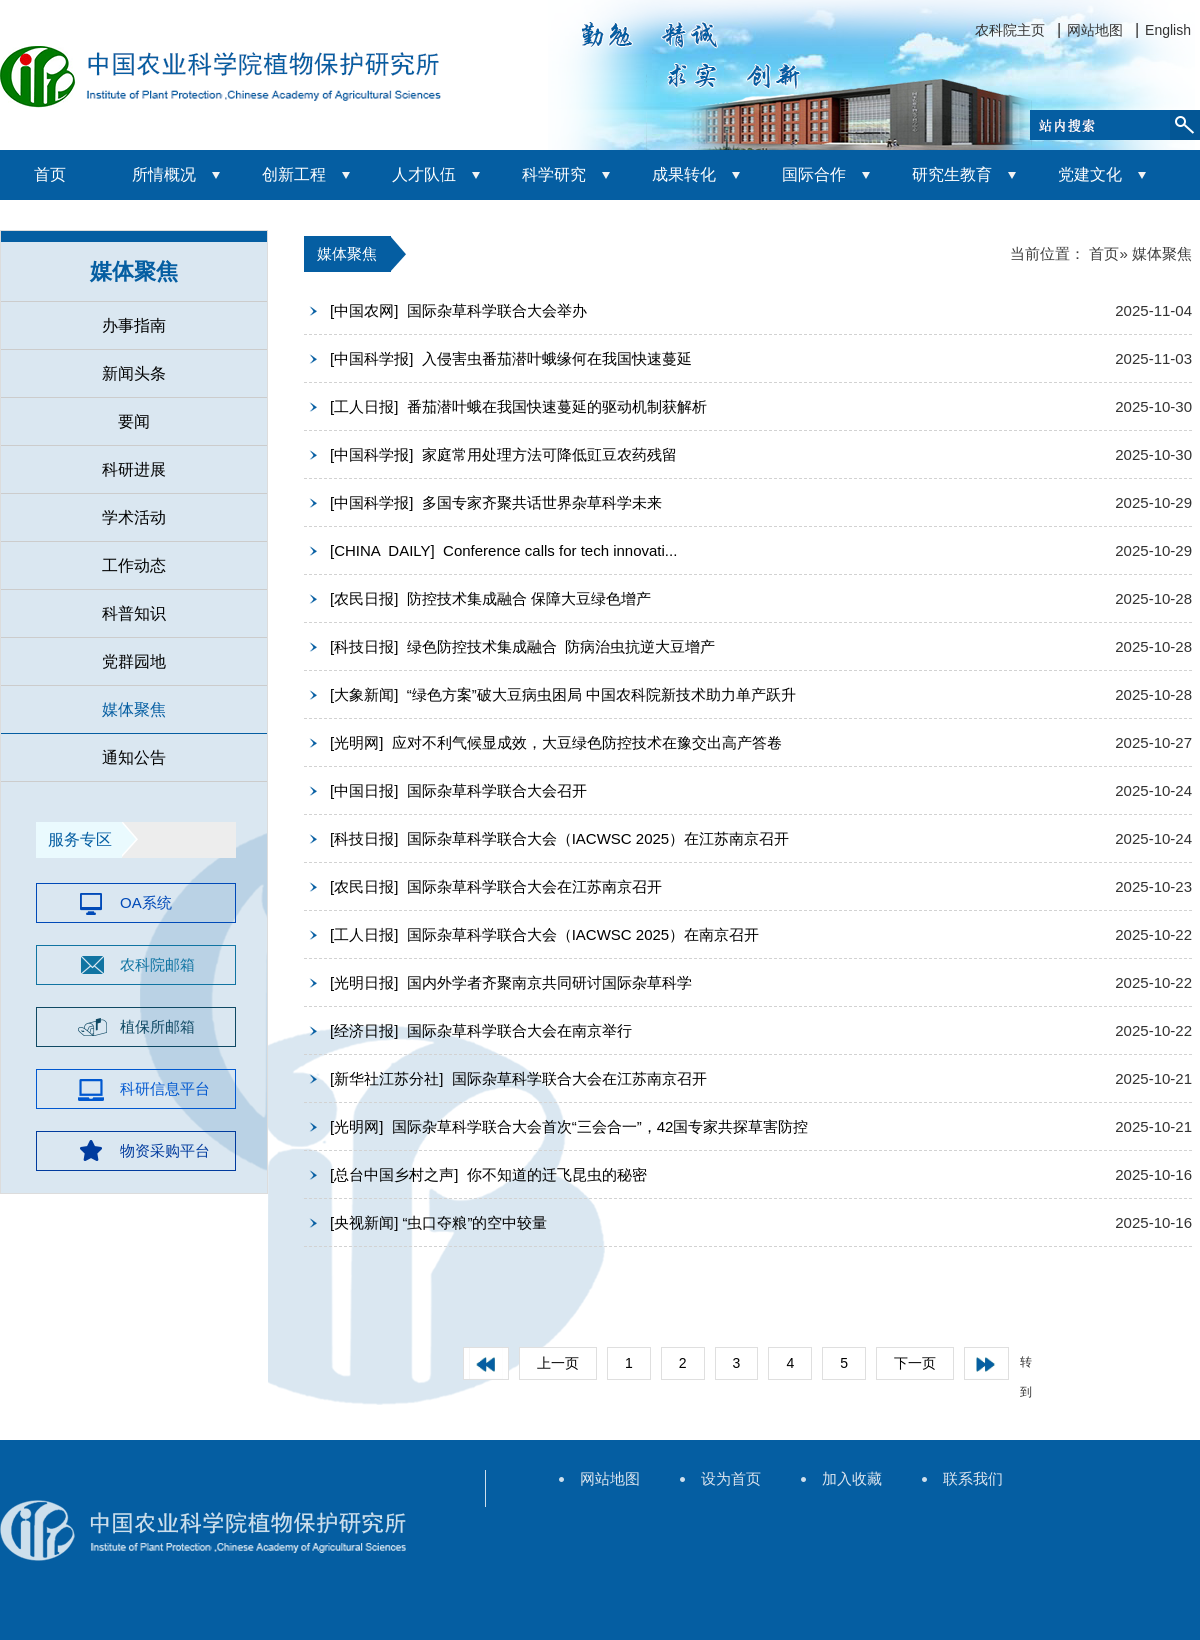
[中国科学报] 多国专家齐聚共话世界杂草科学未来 (496, 502)
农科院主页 (1010, 30)
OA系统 (146, 902)
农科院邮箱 (157, 964)
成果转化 (684, 174)
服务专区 (80, 839)
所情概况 (164, 174)
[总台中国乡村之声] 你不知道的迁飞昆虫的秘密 (488, 1174)
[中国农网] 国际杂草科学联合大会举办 (458, 310)
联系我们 (973, 1478)
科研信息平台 (165, 1088)
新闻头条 (134, 373)
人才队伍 (424, 174)
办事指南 (134, 325)
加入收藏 (852, 1478)
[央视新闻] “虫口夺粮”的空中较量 (439, 1222)
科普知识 (134, 613)
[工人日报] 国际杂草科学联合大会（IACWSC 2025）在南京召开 (544, 934)
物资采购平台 (165, 1150)
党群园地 (134, 661)
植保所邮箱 (157, 1026)
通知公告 (134, 757)
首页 (50, 174)
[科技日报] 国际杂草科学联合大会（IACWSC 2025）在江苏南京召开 (559, 838)
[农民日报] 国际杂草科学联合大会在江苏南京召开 (496, 886)
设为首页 (731, 1478)
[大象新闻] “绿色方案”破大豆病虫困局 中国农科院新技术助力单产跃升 (563, 694)
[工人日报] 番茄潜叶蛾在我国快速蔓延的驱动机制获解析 (518, 406)
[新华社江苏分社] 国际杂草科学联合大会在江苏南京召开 (518, 1078)
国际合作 (814, 174)
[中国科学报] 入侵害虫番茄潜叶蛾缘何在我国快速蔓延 (511, 358)
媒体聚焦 (134, 271)
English (1168, 30)
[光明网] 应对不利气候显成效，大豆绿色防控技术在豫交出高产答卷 (556, 742)
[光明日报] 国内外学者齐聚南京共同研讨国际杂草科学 (511, 982)
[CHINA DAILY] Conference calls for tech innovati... (503, 550)
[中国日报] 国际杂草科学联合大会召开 (458, 790)
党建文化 (1090, 174)
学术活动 (134, 517)
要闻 (134, 421)
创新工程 (294, 174)
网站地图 (1095, 30)
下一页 (915, 1363)
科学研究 (554, 174)
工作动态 (134, 565)
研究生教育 (952, 174)
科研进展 (134, 469)
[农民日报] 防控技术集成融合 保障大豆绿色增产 (490, 598)
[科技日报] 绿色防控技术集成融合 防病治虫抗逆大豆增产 (522, 646)
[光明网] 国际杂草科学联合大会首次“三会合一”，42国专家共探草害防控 (569, 1126)
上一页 (558, 1363)
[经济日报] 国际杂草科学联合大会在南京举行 (481, 1030)
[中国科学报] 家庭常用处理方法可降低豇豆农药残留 (503, 454)
